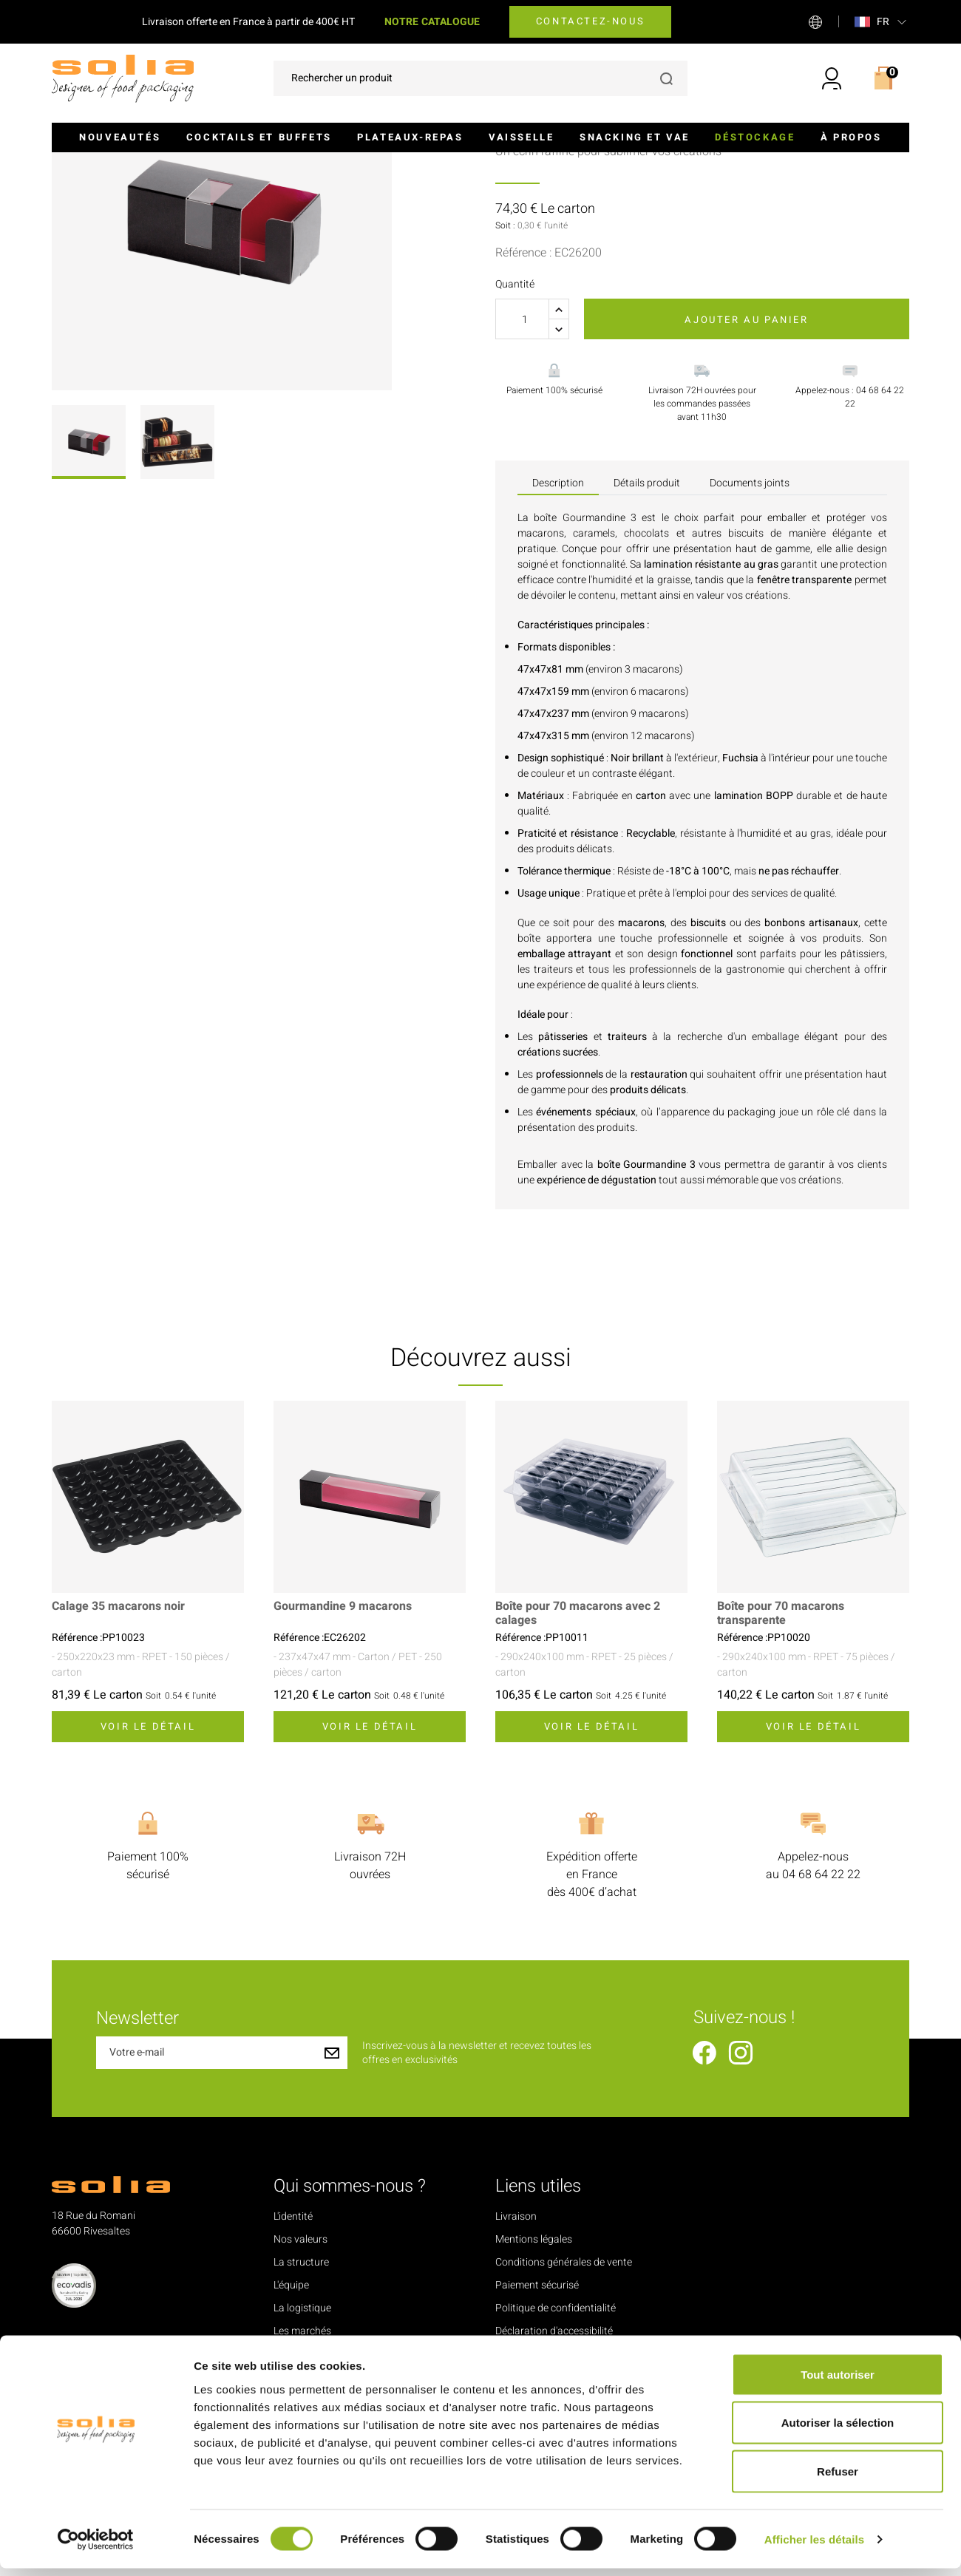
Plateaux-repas (410, 137)
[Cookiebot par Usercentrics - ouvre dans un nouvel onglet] (95, 2547)
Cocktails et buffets (259, 137)
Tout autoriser (838, 2382)
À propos (851, 137)
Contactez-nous (590, 21)
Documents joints (749, 635)
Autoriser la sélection (837, 2430)
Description (558, 635)
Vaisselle (521, 137)
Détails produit (647, 635)
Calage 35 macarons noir (118, 1760)
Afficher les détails (814, 2547)
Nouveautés (119, 137)
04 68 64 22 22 (821, 2027)
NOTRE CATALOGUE (432, 22)
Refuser (837, 2479)
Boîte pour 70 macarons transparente (780, 1767)
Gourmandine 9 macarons (343, 1760)
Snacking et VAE (635, 137)
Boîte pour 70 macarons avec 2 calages (577, 1767)
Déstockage (755, 137)
